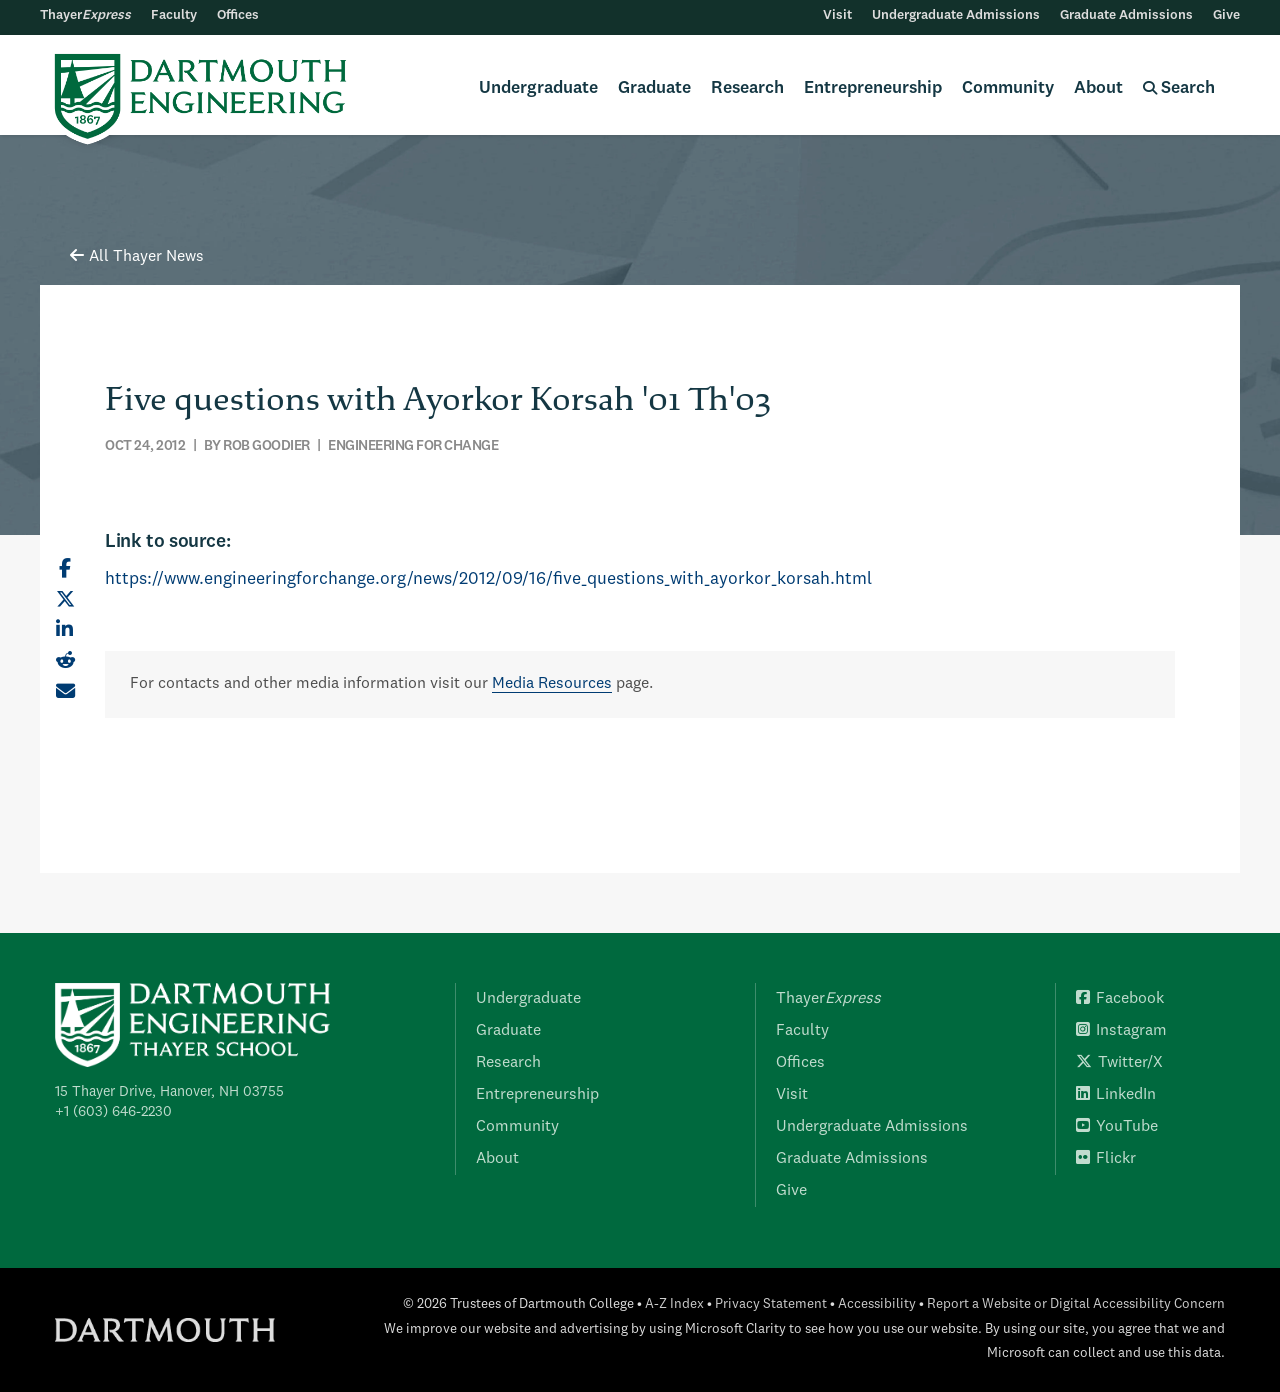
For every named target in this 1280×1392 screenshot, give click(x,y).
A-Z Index (674, 1304)
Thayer (85, 15)
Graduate (654, 88)
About (1098, 88)
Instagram (1121, 1031)
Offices (238, 15)
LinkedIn (1116, 1095)
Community (1008, 88)
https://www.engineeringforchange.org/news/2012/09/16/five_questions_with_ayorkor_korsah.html (488, 579)
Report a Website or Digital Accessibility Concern (1076, 1304)
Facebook (1120, 999)
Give (1226, 15)
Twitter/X (1119, 1063)
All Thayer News (137, 257)
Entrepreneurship (873, 88)
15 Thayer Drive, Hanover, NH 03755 (169, 1092)
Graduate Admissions (1126, 15)
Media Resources (552, 684)
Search (1179, 88)
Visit (837, 15)
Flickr (1106, 1159)
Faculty (174, 15)
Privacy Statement (771, 1304)
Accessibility (877, 1304)
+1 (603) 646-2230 (113, 1112)
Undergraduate (538, 88)
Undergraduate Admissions (956, 15)
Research (747, 88)
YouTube (1117, 1127)
